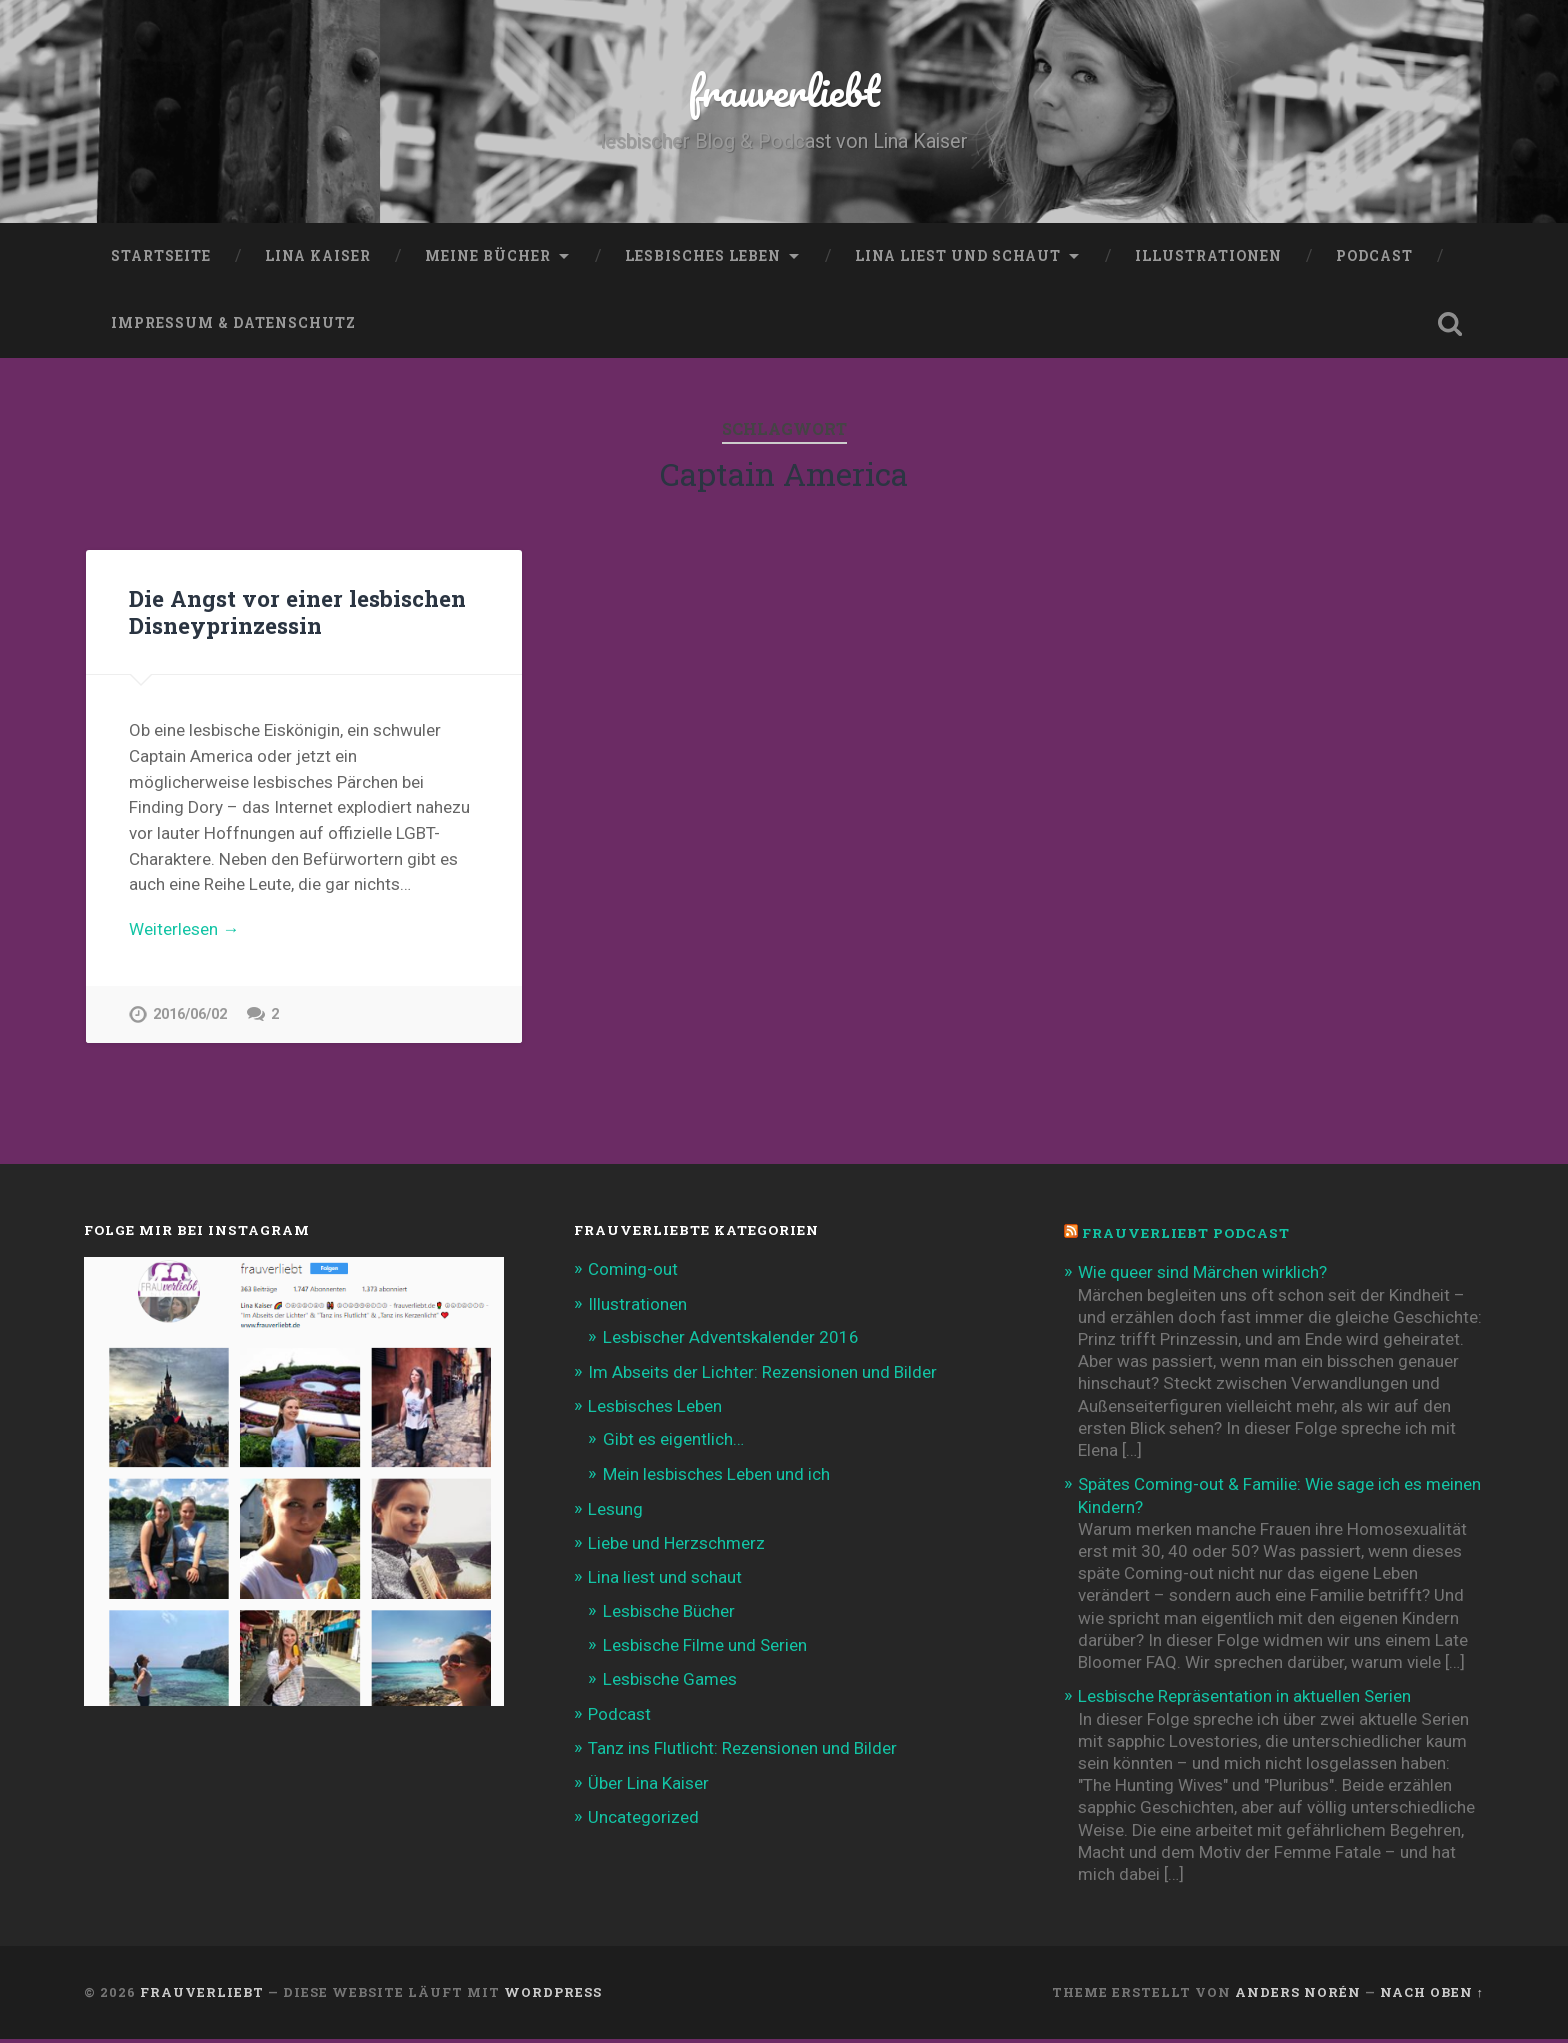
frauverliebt (784, 89)
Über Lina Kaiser (648, 1786)
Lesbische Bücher (669, 1614)
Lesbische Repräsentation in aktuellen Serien (1245, 1700)
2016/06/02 (190, 1014)
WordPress (553, 1996)
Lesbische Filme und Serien (705, 1648)
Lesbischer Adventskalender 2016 (731, 1340)
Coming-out (633, 1273)
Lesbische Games (670, 1683)
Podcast (1374, 255)
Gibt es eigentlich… (673, 1443)
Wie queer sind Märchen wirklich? (1202, 1276)
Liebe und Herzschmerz (677, 1547)
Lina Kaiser (318, 255)
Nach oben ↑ (1432, 1996)
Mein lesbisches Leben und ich (716, 1477)
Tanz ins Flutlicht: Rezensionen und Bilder (742, 1752)
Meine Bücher (488, 255)
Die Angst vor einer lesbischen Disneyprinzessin (297, 611)
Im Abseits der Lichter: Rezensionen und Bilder (762, 1376)
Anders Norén (1298, 1996)
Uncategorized (643, 1821)
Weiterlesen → (184, 928)
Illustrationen (1208, 255)
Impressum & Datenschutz (233, 323)
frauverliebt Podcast (1186, 1237)
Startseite (161, 255)
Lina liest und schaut (958, 255)
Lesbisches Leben (703, 255)
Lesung (615, 1513)
